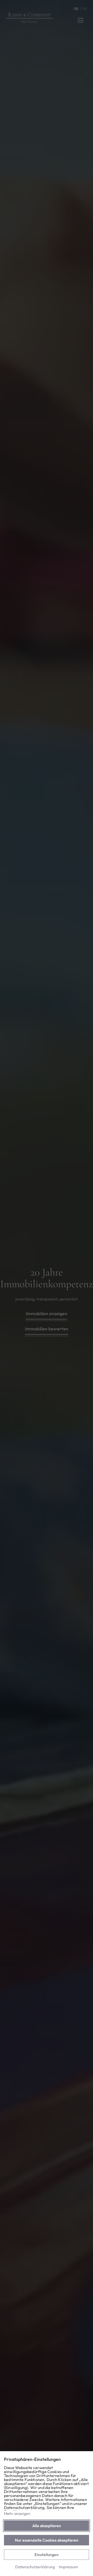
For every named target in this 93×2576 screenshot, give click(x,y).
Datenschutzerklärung (35, 2566)
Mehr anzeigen (17, 2513)
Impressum (68, 2566)
